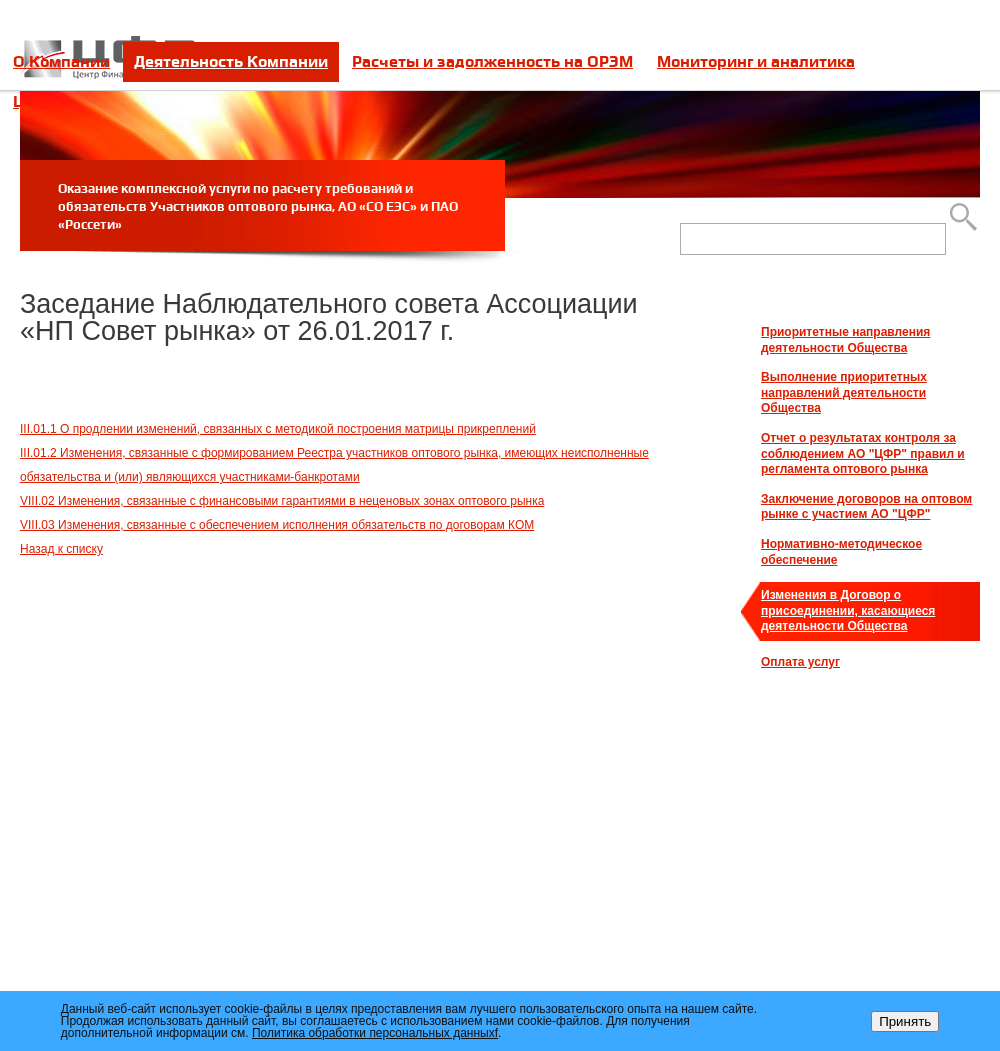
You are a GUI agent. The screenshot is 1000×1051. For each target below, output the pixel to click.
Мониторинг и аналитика (756, 61)
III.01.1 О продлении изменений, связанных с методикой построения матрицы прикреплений (278, 429)
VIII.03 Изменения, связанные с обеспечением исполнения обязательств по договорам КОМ (277, 525)
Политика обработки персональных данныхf (375, 1033)
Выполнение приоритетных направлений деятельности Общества (844, 392)
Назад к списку (61, 549)
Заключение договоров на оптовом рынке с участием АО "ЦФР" (866, 507)
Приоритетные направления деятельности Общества (845, 340)
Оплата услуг (800, 662)
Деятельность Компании (231, 61)
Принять (905, 1021)
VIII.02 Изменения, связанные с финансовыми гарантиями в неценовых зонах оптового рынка (282, 501)
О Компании (61, 61)
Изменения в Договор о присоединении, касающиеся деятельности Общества (848, 610)
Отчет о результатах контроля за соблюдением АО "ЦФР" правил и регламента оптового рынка (863, 453)
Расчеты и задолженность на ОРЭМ (492, 61)
